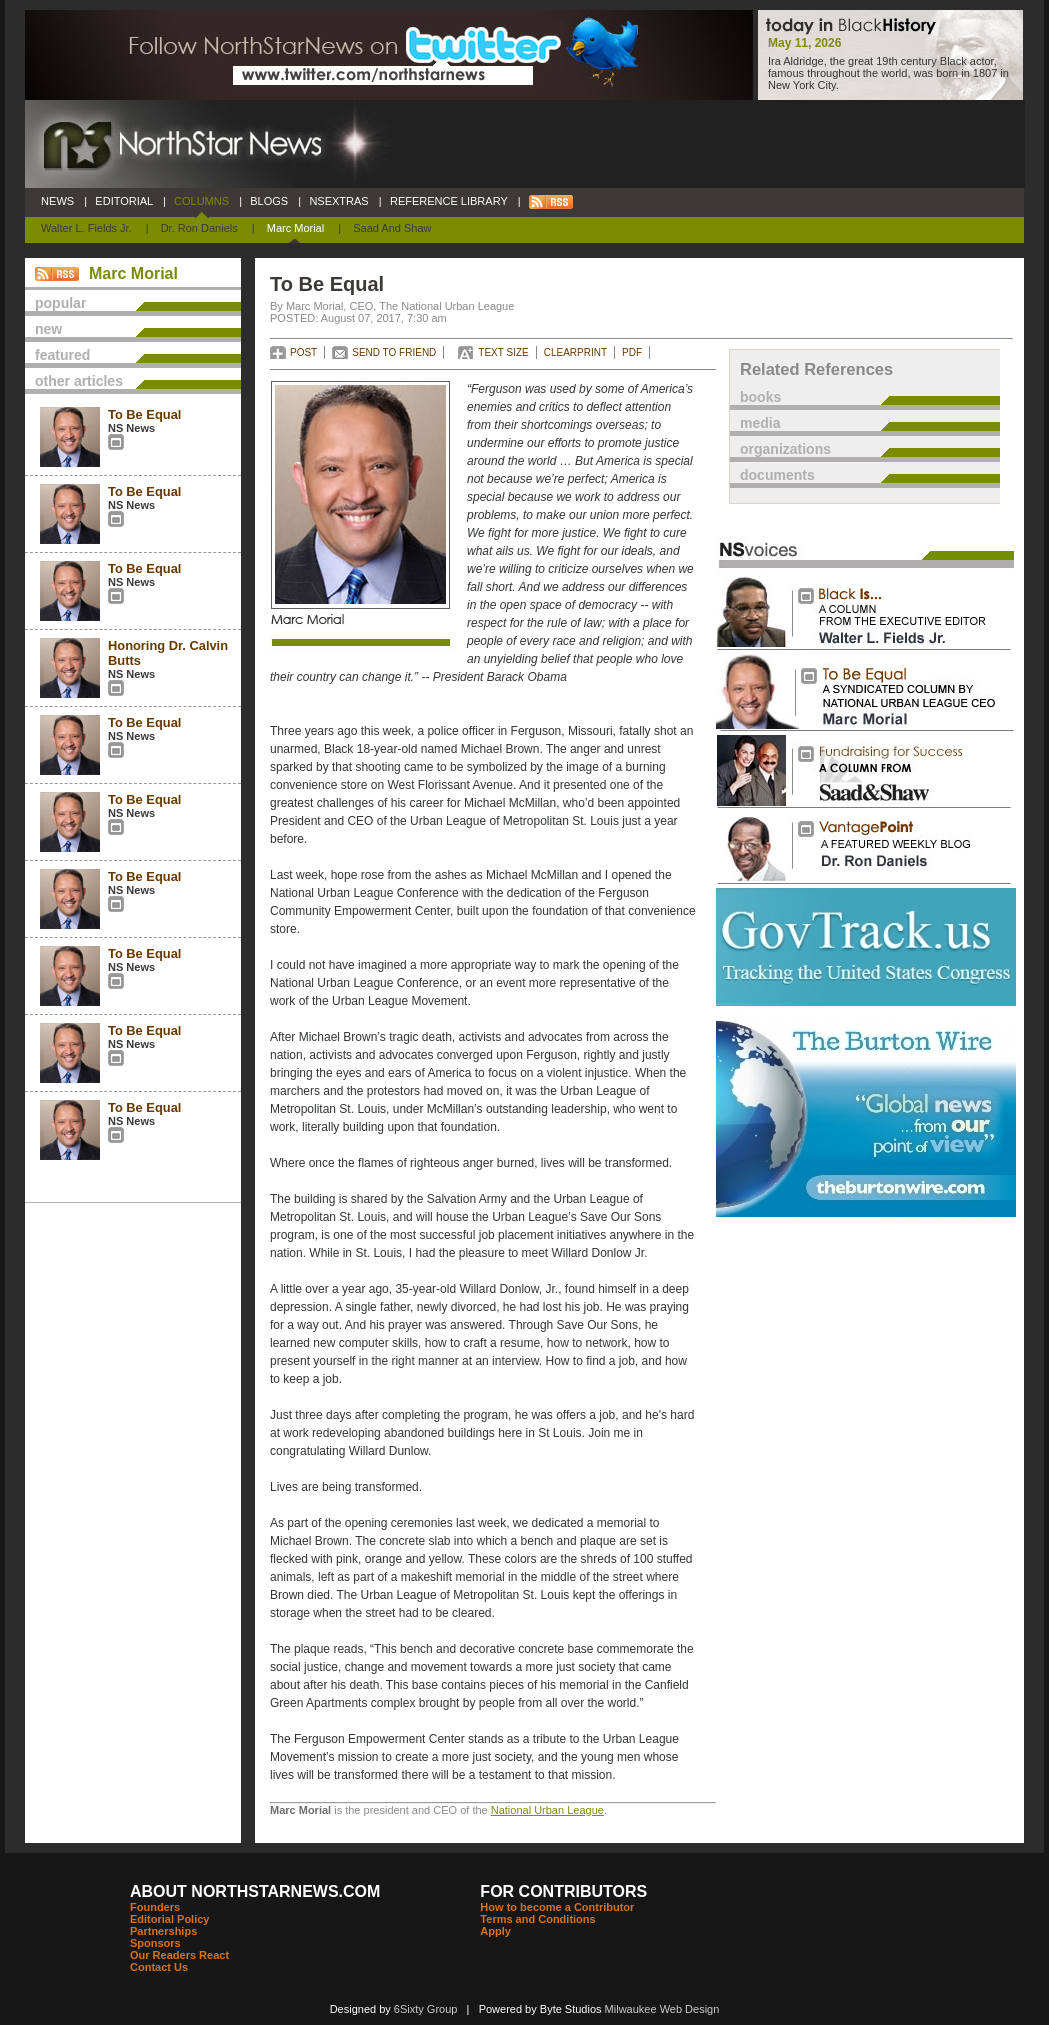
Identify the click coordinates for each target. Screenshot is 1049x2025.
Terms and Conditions (537, 1919)
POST (303, 352)
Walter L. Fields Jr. (86, 228)
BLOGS (269, 201)
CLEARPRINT (575, 352)
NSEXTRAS (339, 201)
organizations (785, 449)
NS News (131, 428)
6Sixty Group (426, 2009)
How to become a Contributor (557, 1907)
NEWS (57, 201)
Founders (155, 1907)
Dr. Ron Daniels (199, 228)
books (760, 397)
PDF (632, 352)
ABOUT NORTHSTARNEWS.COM (255, 1891)
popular (60, 303)
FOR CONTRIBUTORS (563, 1891)
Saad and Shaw (392, 228)
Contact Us (159, 1967)
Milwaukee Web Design (662, 2009)
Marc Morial (295, 228)
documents (777, 475)
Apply (495, 1931)
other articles (79, 381)
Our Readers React (179, 1955)
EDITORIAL (124, 201)
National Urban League (547, 1810)
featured (62, 355)
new (48, 329)
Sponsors (155, 1943)
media (760, 423)
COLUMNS (201, 201)
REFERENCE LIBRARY (449, 201)
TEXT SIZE (503, 352)
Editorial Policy (169, 1919)
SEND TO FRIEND (394, 352)
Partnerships (163, 1931)
